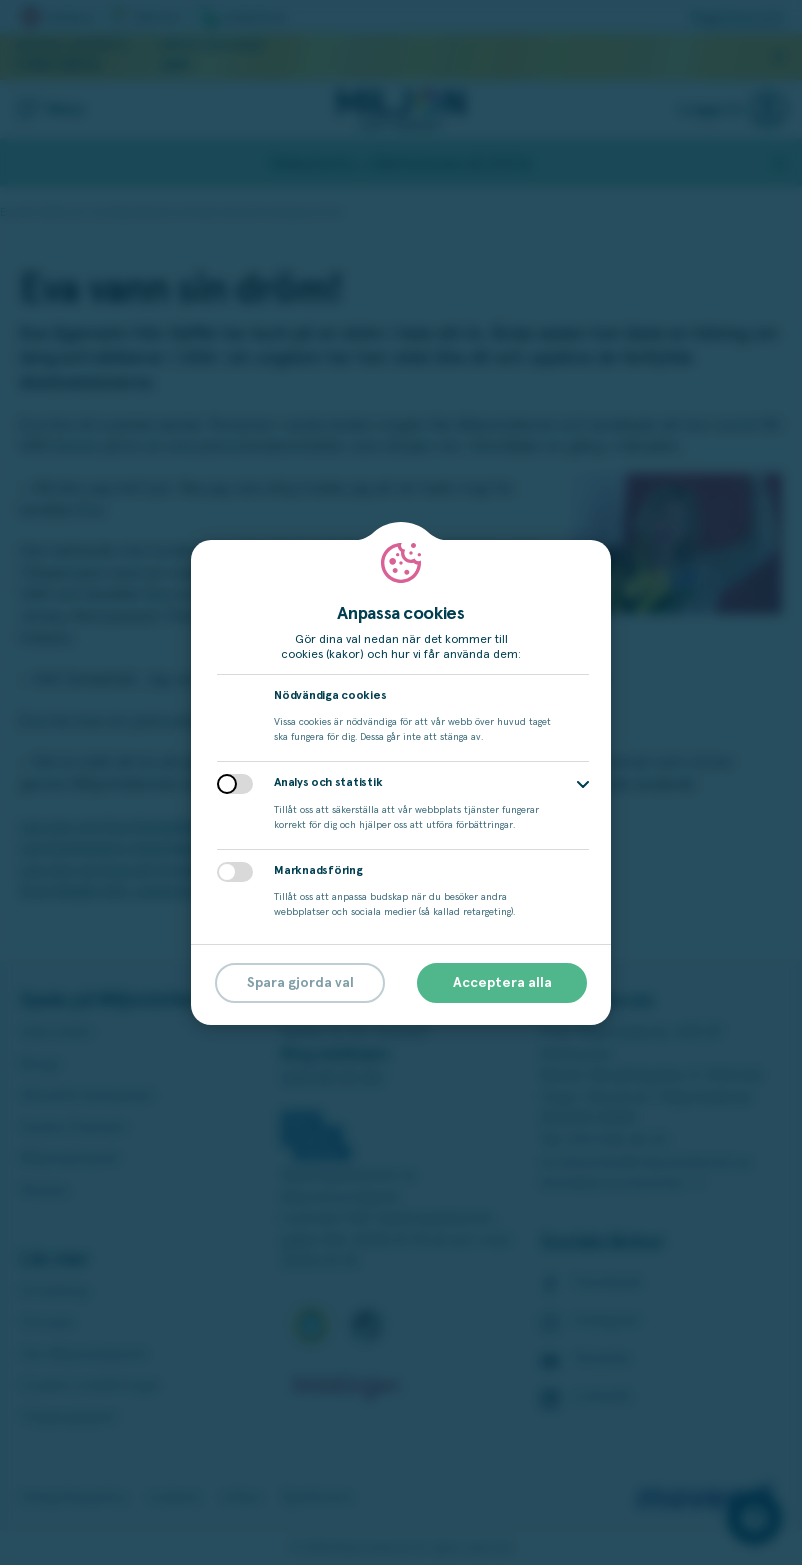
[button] (583, 784)
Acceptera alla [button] (502, 983)
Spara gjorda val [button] (300, 983)
